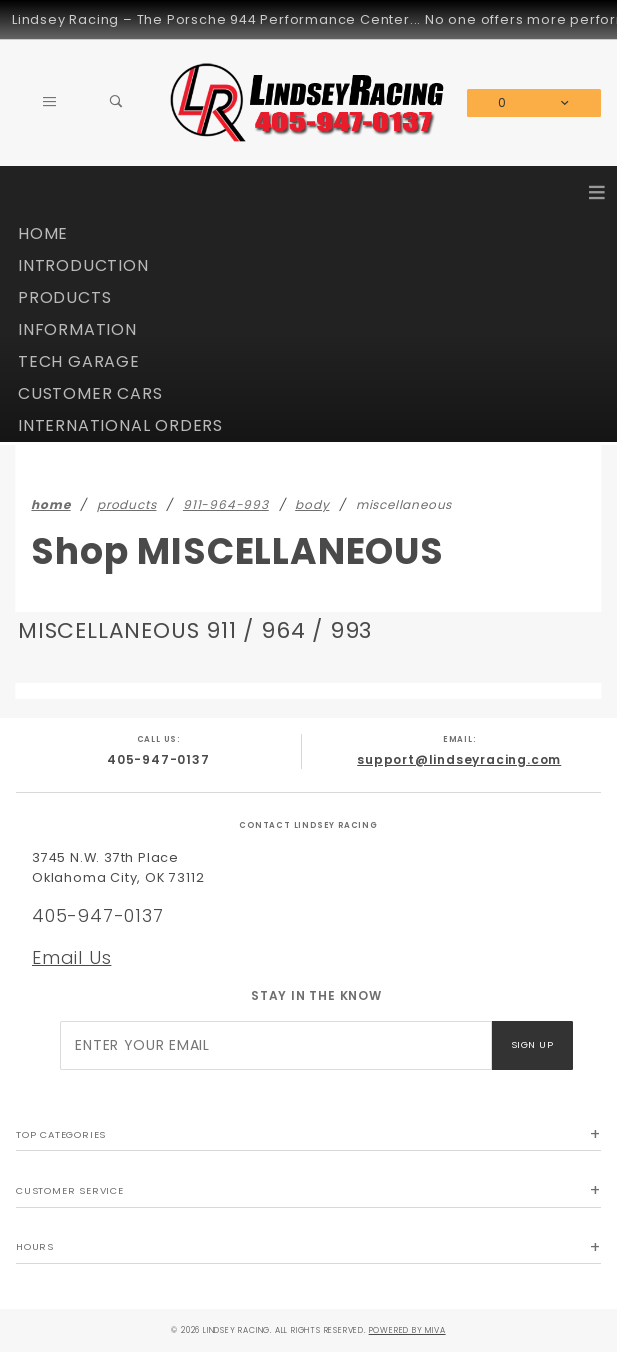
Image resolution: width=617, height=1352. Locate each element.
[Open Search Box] (116, 103)
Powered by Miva (407, 1330)
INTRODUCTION (83, 265)
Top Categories (61, 1134)
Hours (35, 1246)
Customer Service (70, 1190)
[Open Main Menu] (49, 103)
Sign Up (532, 1044)
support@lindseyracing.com (459, 759)
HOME (43, 233)
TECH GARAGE (79, 361)
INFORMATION (77, 329)
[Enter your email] (275, 1045)
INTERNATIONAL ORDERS (120, 425)
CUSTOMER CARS (90, 393)
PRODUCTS (64, 297)
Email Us (71, 957)
